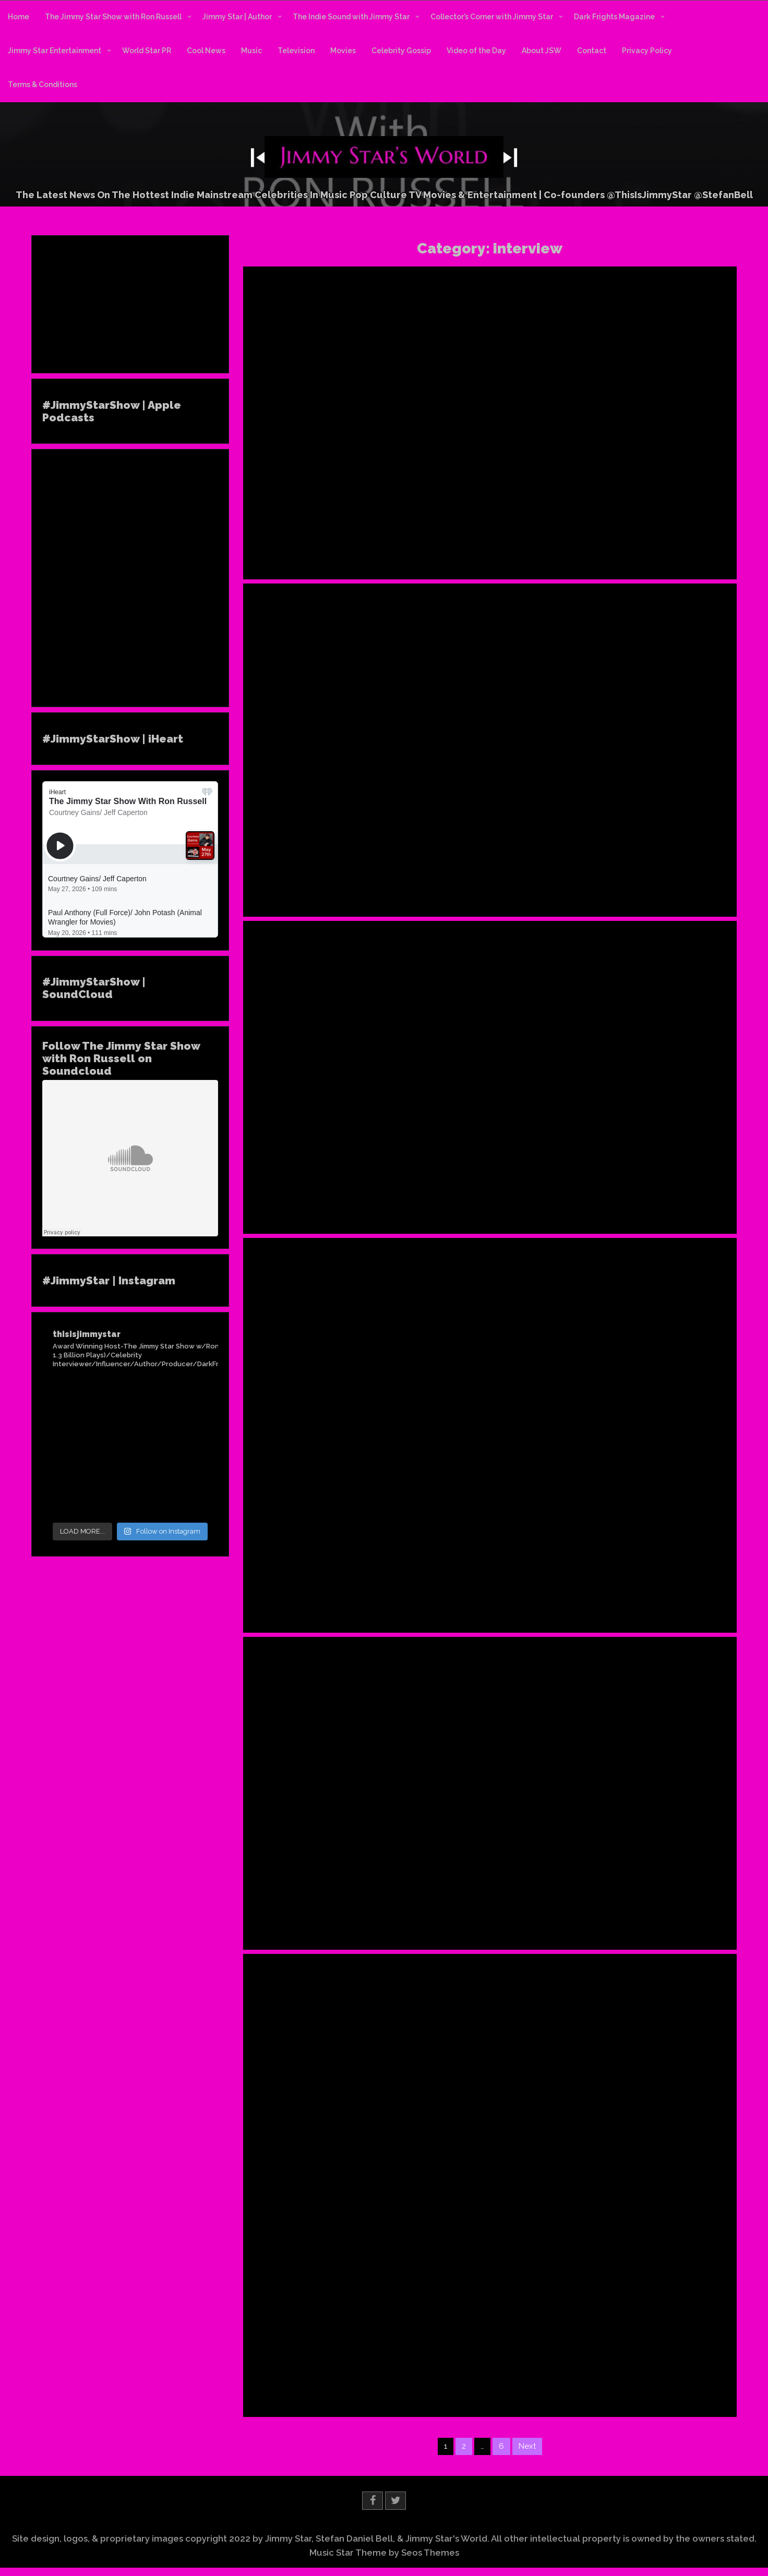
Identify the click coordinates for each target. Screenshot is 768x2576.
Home (18, 17)
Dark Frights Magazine (614, 17)
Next (527, 2446)
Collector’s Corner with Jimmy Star (491, 17)
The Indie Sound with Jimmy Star (351, 17)
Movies (343, 50)
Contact (591, 50)
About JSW (541, 50)
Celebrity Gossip (401, 50)
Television (296, 50)
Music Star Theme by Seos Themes (384, 2552)
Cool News (206, 50)
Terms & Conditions (42, 84)
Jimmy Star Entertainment (54, 50)
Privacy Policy (647, 50)
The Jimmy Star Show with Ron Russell (113, 17)
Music (251, 50)
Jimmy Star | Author (237, 17)
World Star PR (146, 50)
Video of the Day (476, 50)
